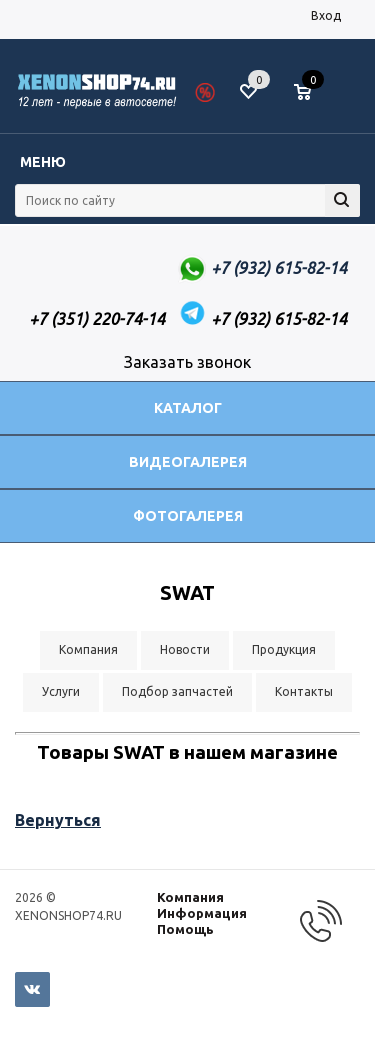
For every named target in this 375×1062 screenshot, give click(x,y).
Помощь (185, 929)
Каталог (188, 408)
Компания (190, 897)
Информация (202, 913)
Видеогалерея (188, 462)
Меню (43, 162)
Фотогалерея (188, 516)
